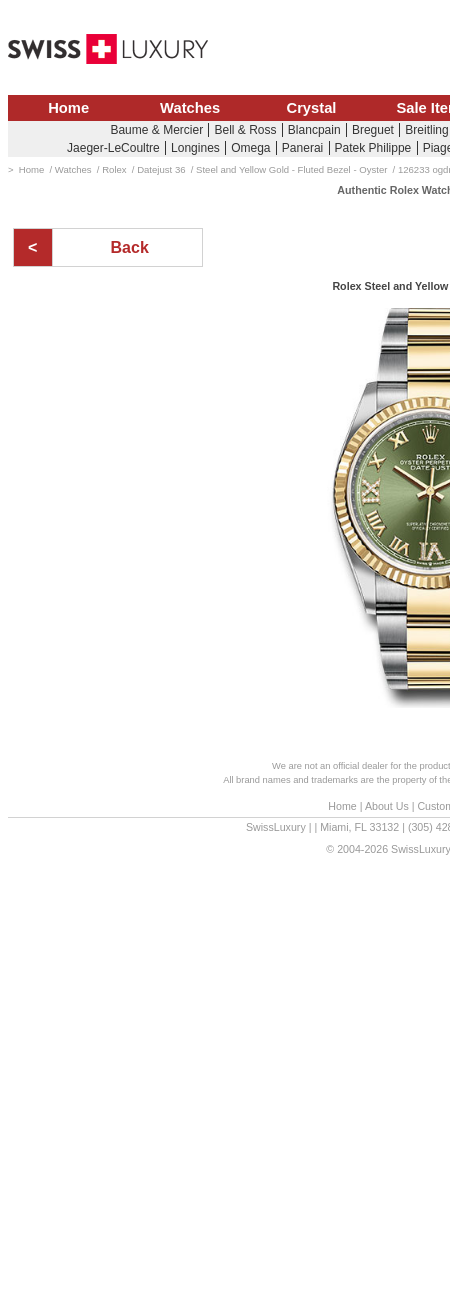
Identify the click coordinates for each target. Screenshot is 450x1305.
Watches (190, 108)
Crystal (312, 108)
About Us (387, 806)
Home (68, 108)
